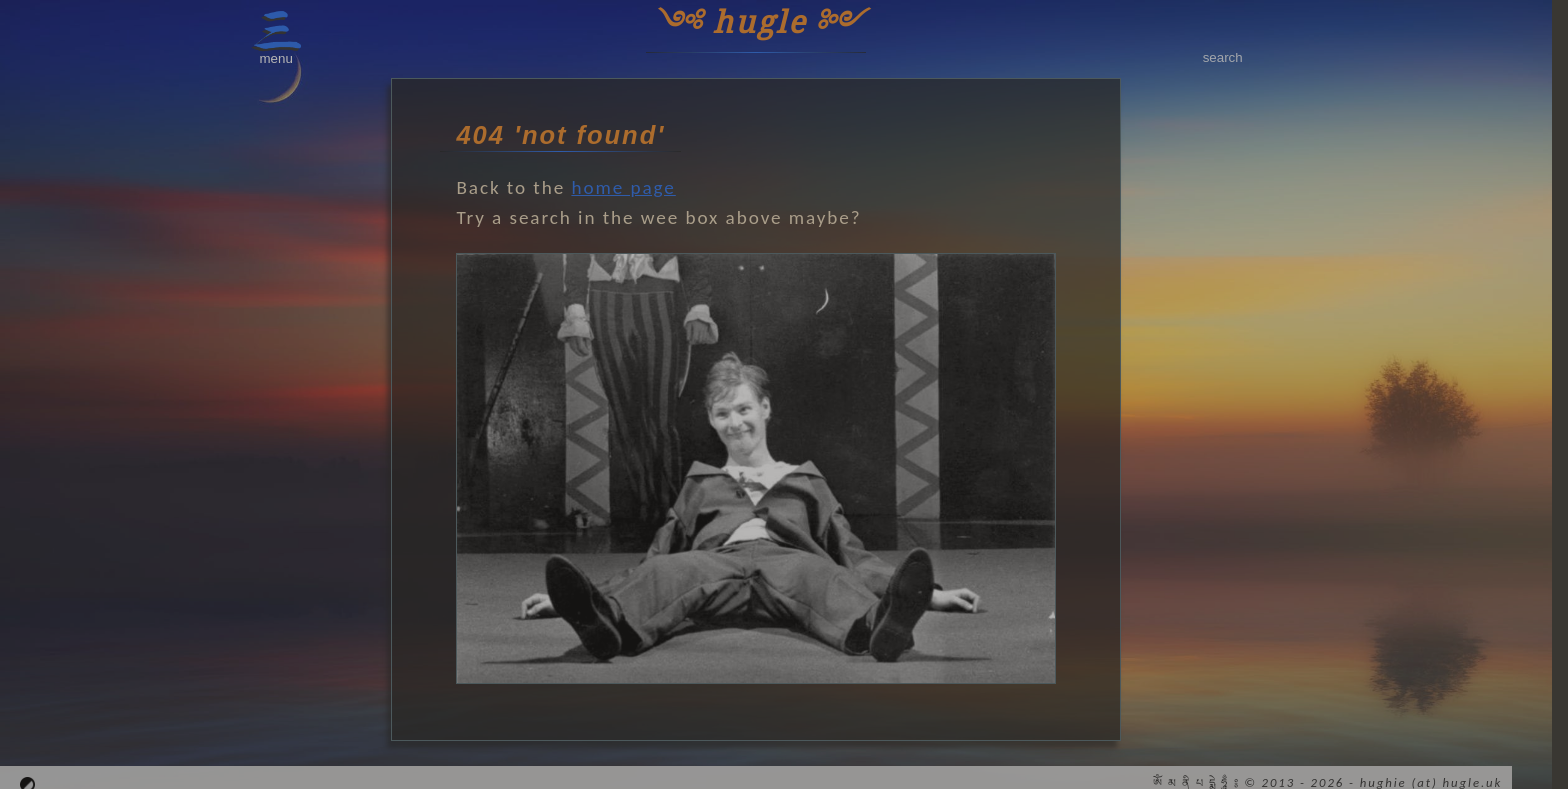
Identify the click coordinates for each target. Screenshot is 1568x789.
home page (623, 187)
